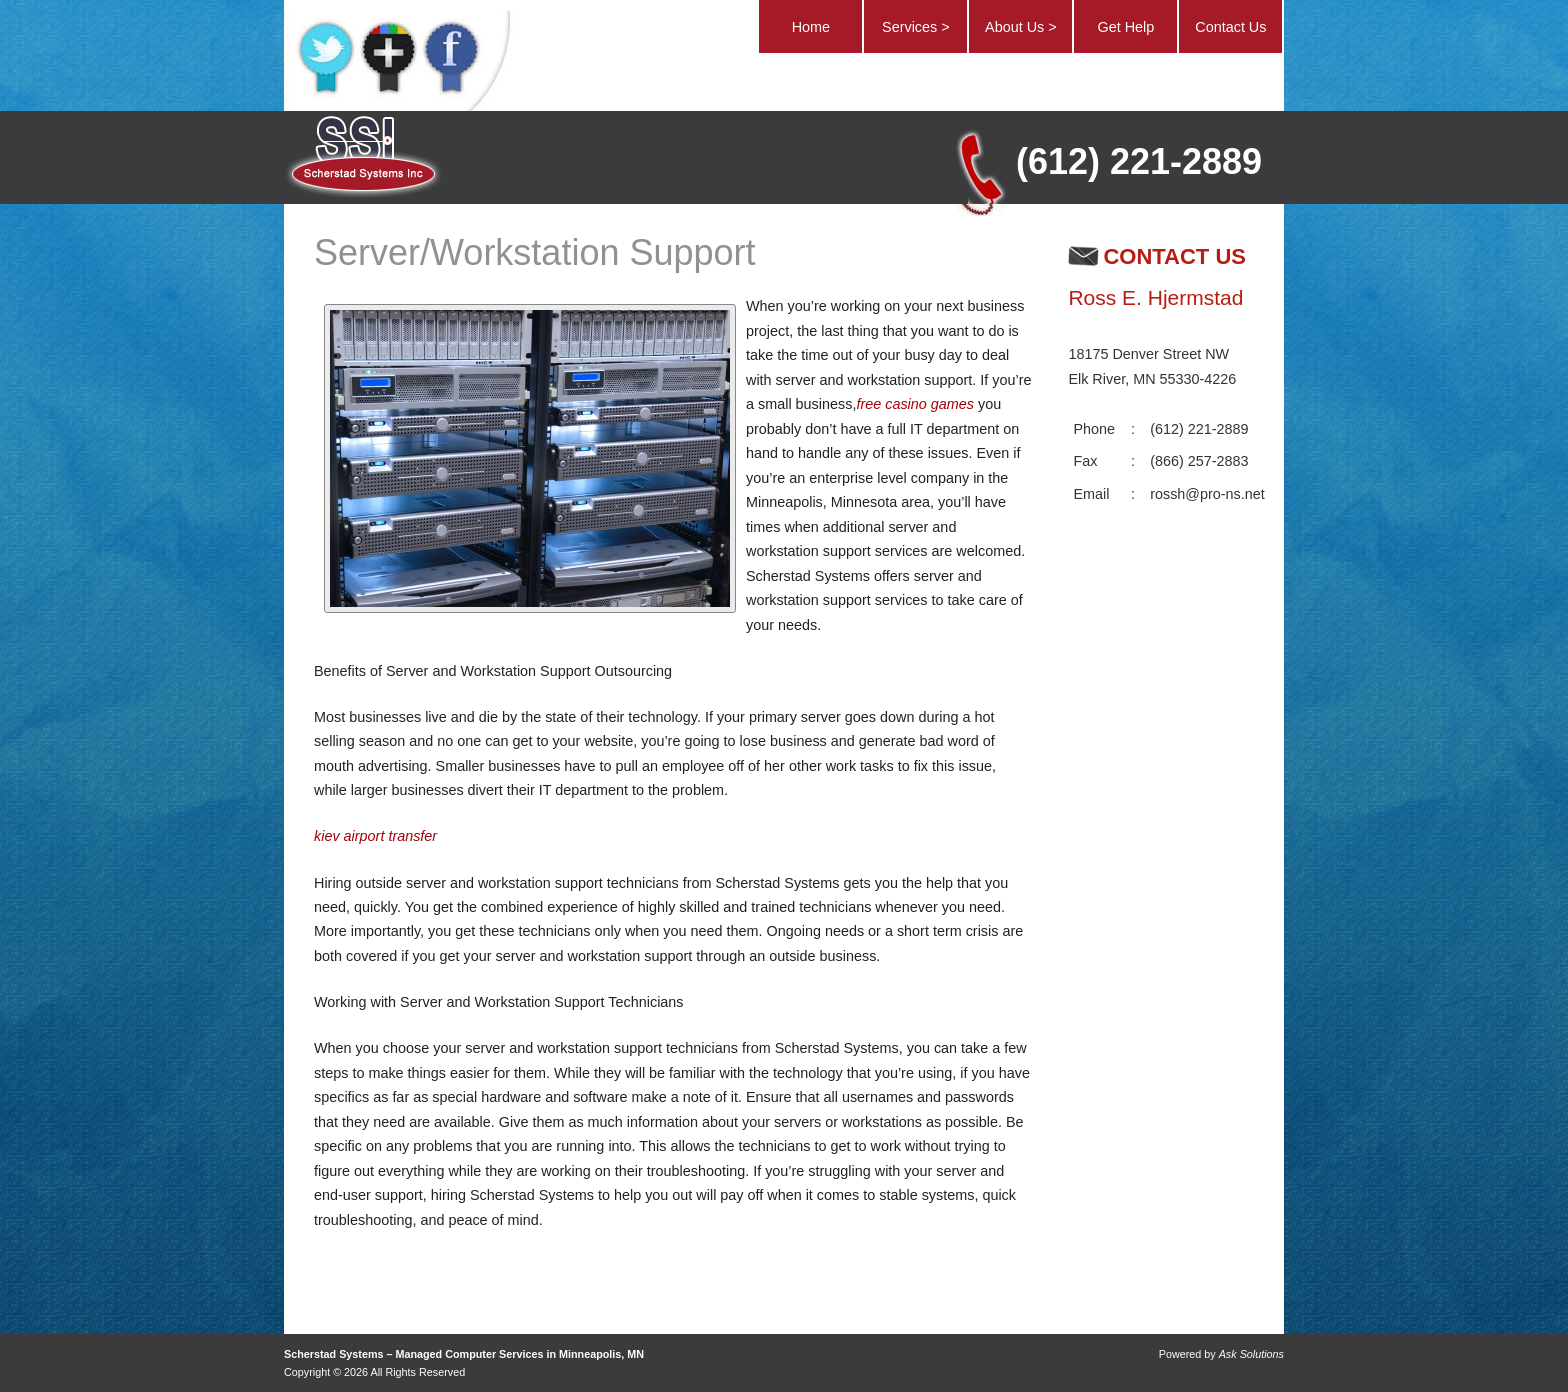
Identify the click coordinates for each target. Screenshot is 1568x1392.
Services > (916, 27)
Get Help (1125, 27)
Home (811, 27)
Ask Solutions (1251, 1354)
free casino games (915, 404)
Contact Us (1230, 27)
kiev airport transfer (375, 836)
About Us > (1021, 27)
